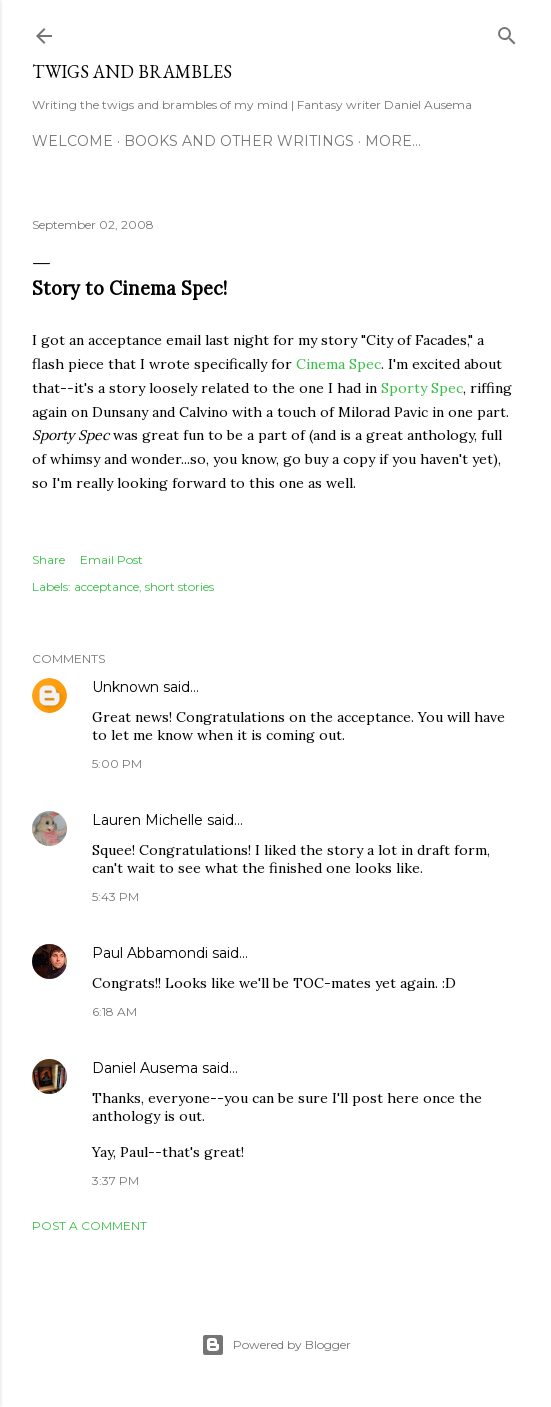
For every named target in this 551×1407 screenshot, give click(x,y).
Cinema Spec (338, 364)
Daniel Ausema (145, 1068)
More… (393, 141)
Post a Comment (89, 1225)
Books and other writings (239, 141)
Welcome (72, 141)
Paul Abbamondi (150, 953)
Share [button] (48, 559)
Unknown (125, 687)
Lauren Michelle (147, 820)
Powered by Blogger (276, 1345)
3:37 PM (115, 1180)
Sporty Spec (422, 388)
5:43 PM (115, 896)
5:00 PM (117, 763)
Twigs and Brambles (132, 71)
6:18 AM (114, 1011)
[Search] (507, 31)
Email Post (111, 559)
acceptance (106, 586)
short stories (179, 586)
